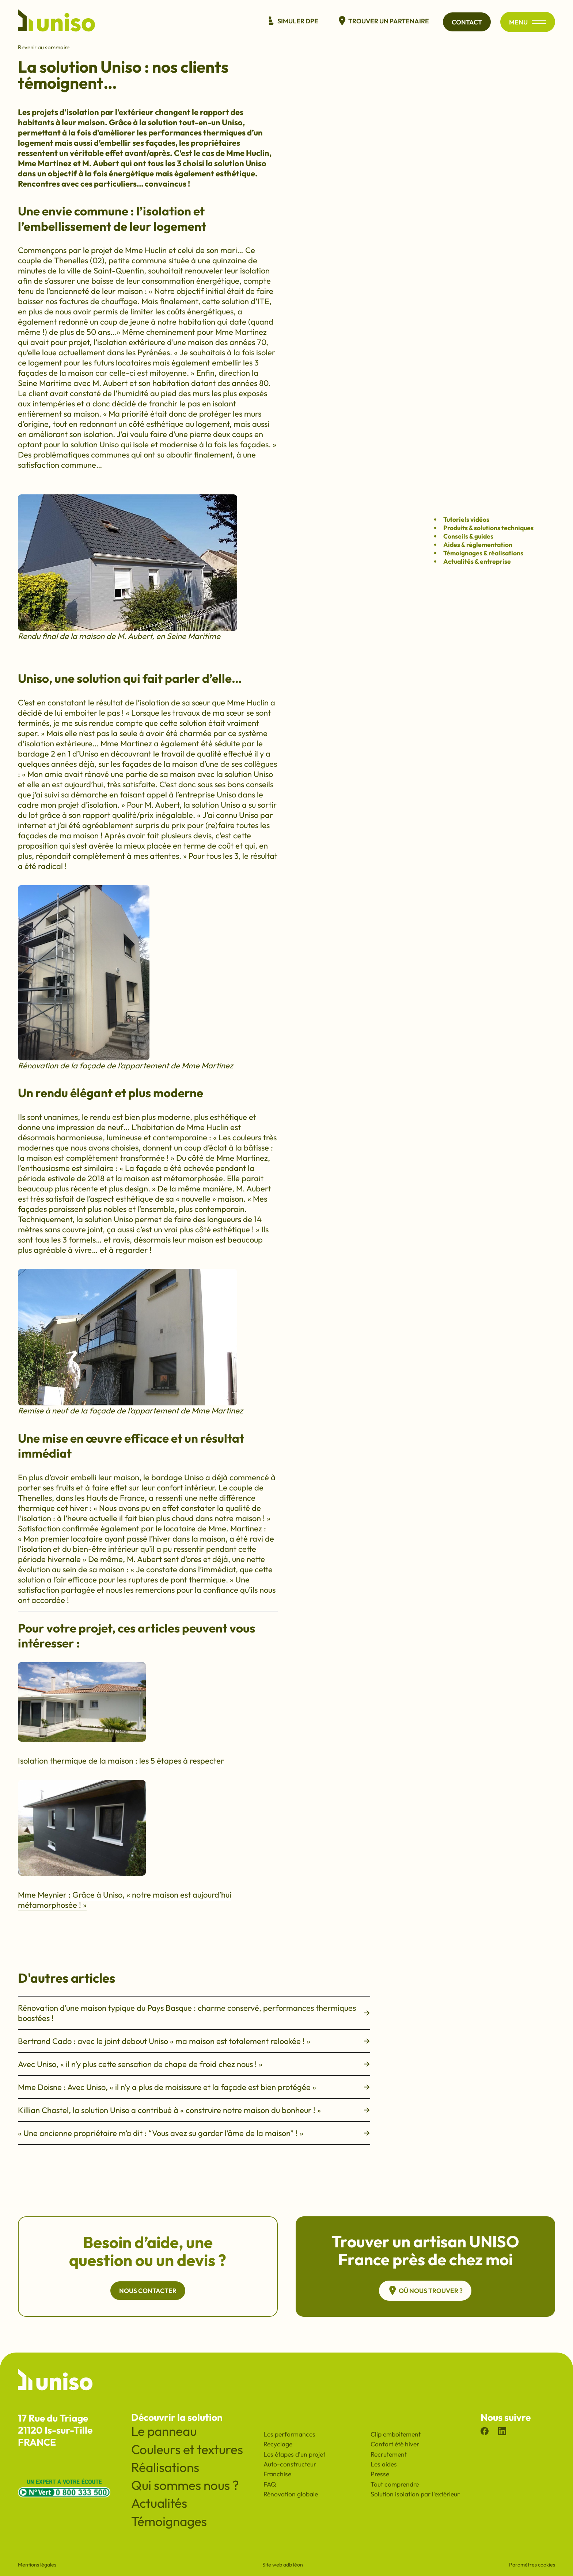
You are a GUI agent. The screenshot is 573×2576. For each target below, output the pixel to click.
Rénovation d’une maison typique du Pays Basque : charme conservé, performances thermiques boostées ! (194, 2013)
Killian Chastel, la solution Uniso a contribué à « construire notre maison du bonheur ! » (194, 2110)
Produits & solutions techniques (488, 528)
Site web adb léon (282, 2564)
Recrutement (389, 2454)
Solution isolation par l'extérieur (415, 2494)
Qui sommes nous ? (185, 2485)
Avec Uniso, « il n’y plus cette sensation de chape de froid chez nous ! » (194, 2064)
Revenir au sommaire (43, 47)
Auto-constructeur (289, 2464)
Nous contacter (148, 2290)
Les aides (384, 2464)
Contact (467, 22)
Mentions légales (37, 2564)
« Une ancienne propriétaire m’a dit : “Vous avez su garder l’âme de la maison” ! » (194, 2133)
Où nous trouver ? (425, 2290)
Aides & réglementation (477, 544)
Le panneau (164, 2431)
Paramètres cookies (532, 2564)
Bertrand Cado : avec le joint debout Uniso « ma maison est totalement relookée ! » (194, 2041)
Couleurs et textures (187, 2449)
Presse (380, 2474)
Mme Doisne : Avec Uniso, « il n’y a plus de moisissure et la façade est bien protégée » (194, 2087)
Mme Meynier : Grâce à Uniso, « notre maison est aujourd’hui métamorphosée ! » (124, 1900)
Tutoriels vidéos (466, 519)
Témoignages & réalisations (483, 553)
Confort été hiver (395, 2444)
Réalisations (165, 2467)
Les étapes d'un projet (294, 2454)
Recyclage (277, 2444)
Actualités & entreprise (477, 561)
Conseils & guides (468, 536)
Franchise (277, 2474)
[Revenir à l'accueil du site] (56, 22)
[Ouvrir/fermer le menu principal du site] (539, 22)
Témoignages (169, 2521)
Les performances (289, 2434)
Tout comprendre (395, 2484)
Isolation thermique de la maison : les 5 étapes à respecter (121, 1761)
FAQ (269, 2484)
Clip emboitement (396, 2434)
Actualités (159, 2503)
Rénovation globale (290, 2494)
